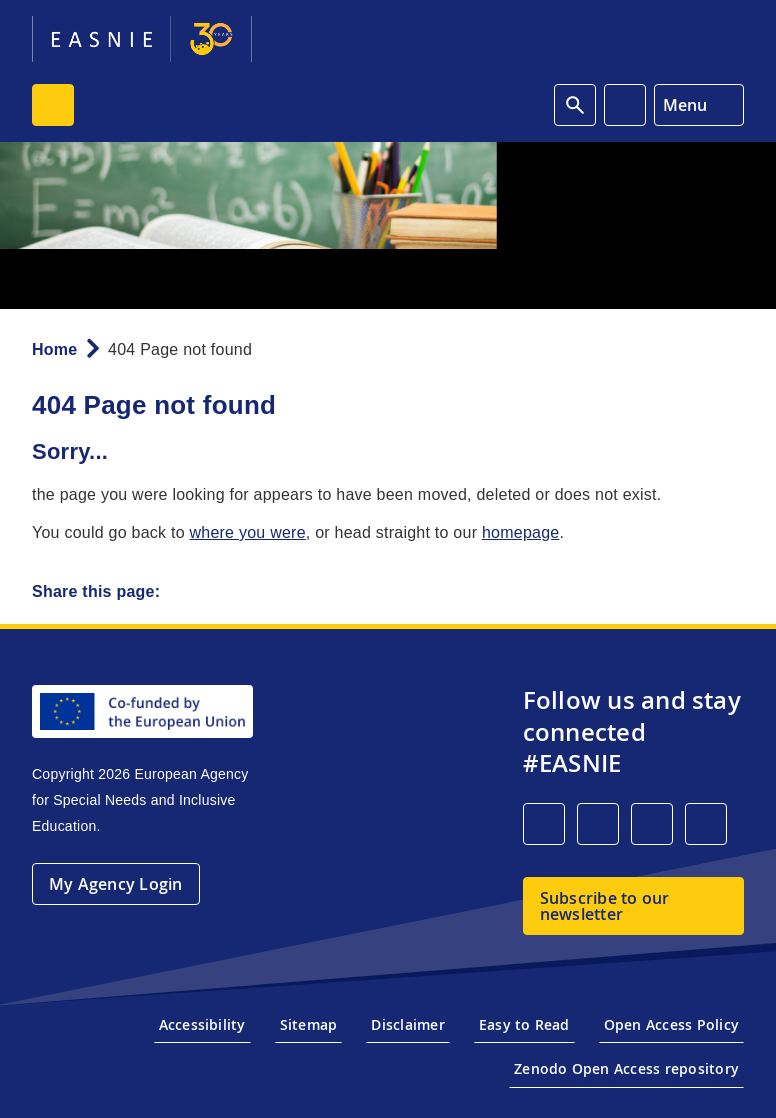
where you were (247, 532)
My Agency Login (116, 884)
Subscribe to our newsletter (605, 906)
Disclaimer (407, 1024)
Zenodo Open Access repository (626, 1068)
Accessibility (202, 1024)
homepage (521, 532)
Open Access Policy (671, 1024)
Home (54, 349)
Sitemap (309, 1024)
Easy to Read (524, 1024)
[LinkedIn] (544, 824)
